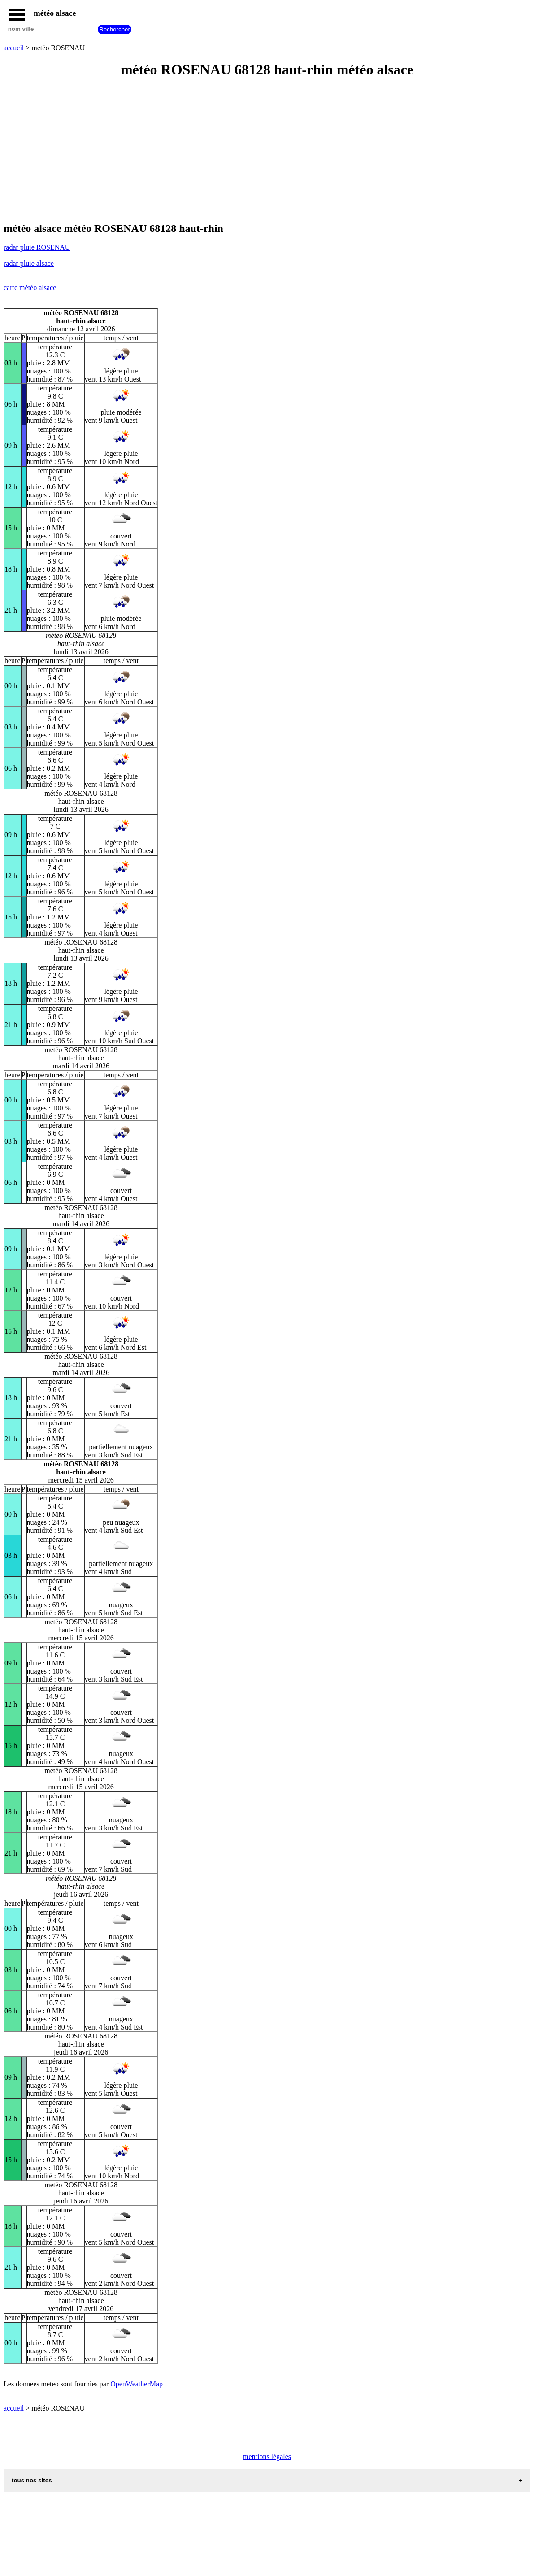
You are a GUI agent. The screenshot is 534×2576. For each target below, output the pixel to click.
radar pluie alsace (29, 263)
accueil (14, 48)
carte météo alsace (30, 287)
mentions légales (267, 2456)
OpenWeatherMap (136, 2384)
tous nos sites (32, 2480)
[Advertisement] (267, 150)
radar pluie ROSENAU (37, 247)
